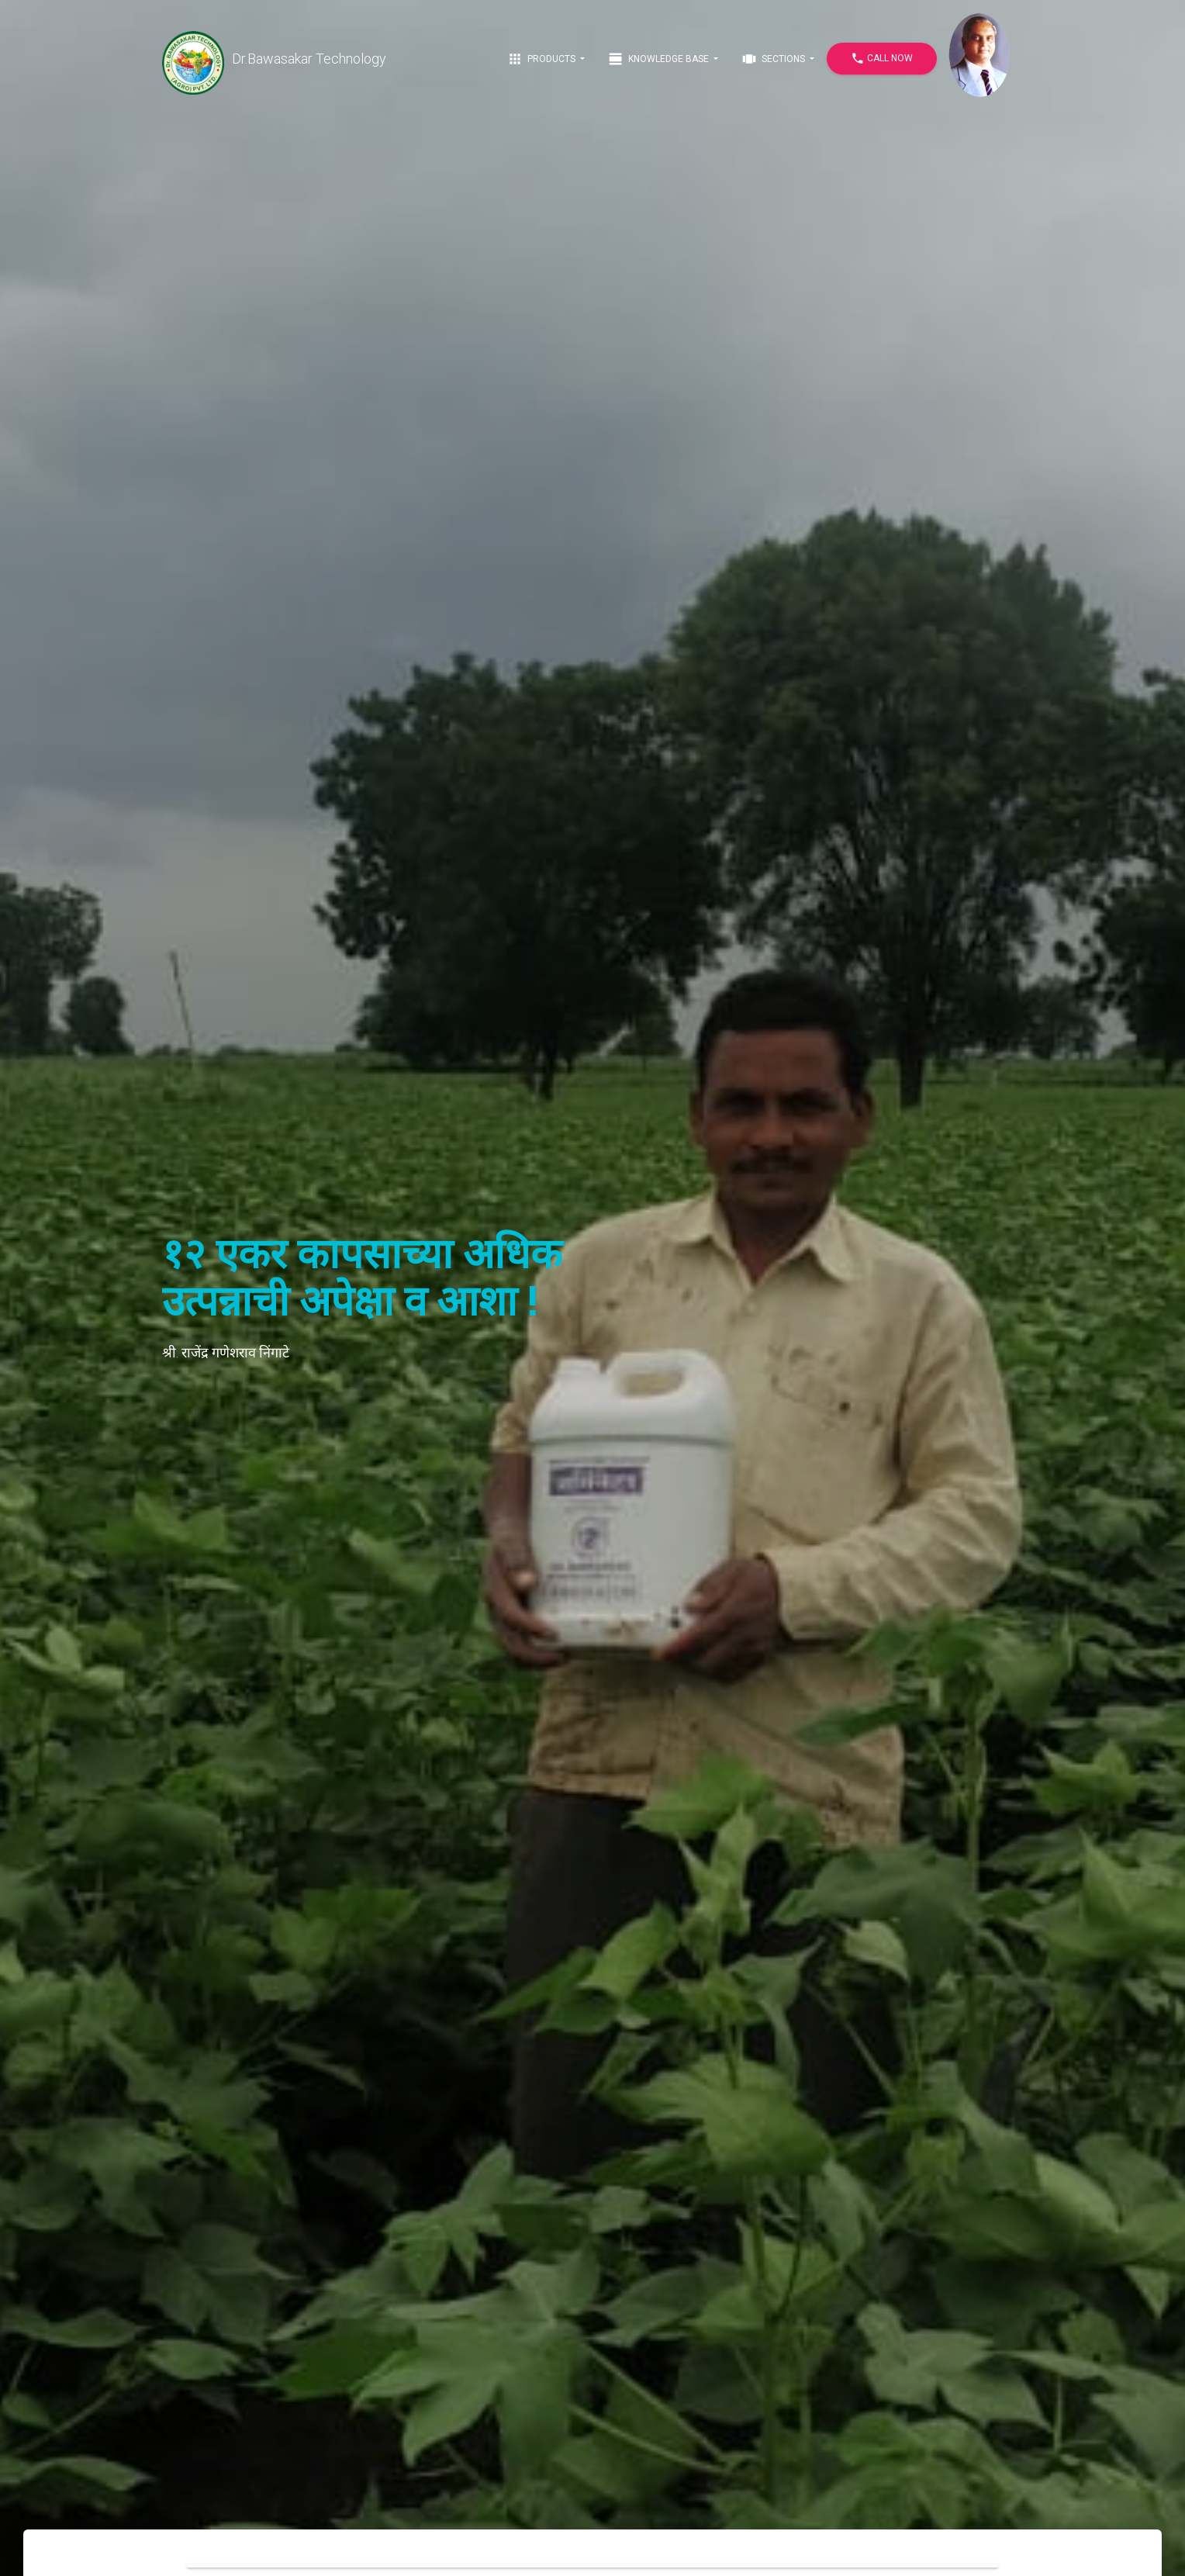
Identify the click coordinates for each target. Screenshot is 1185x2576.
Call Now (882, 58)
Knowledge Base (659, 59)
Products (542, 59)
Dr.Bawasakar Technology (274, 59)
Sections (774, 59)
